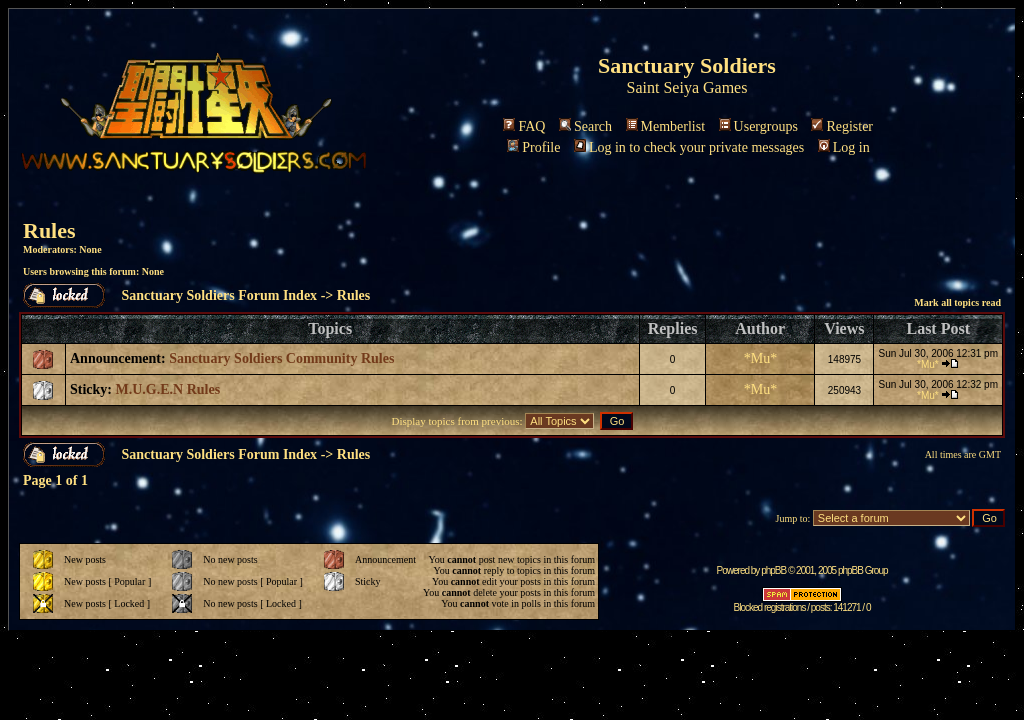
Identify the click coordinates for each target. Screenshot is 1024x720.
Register (842, 126)
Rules (49, 230)
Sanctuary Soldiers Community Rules (281, 358)
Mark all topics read (957, 302)
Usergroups (758, 126)
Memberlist (666, 126)
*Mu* (760, 358)
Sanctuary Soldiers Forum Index (220, 295)
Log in (844, 147)
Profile (533, 147)
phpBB (773, 570)
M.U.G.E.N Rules (168, 389)
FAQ (524, 126)
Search (585, 126)
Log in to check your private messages (689, 147)
